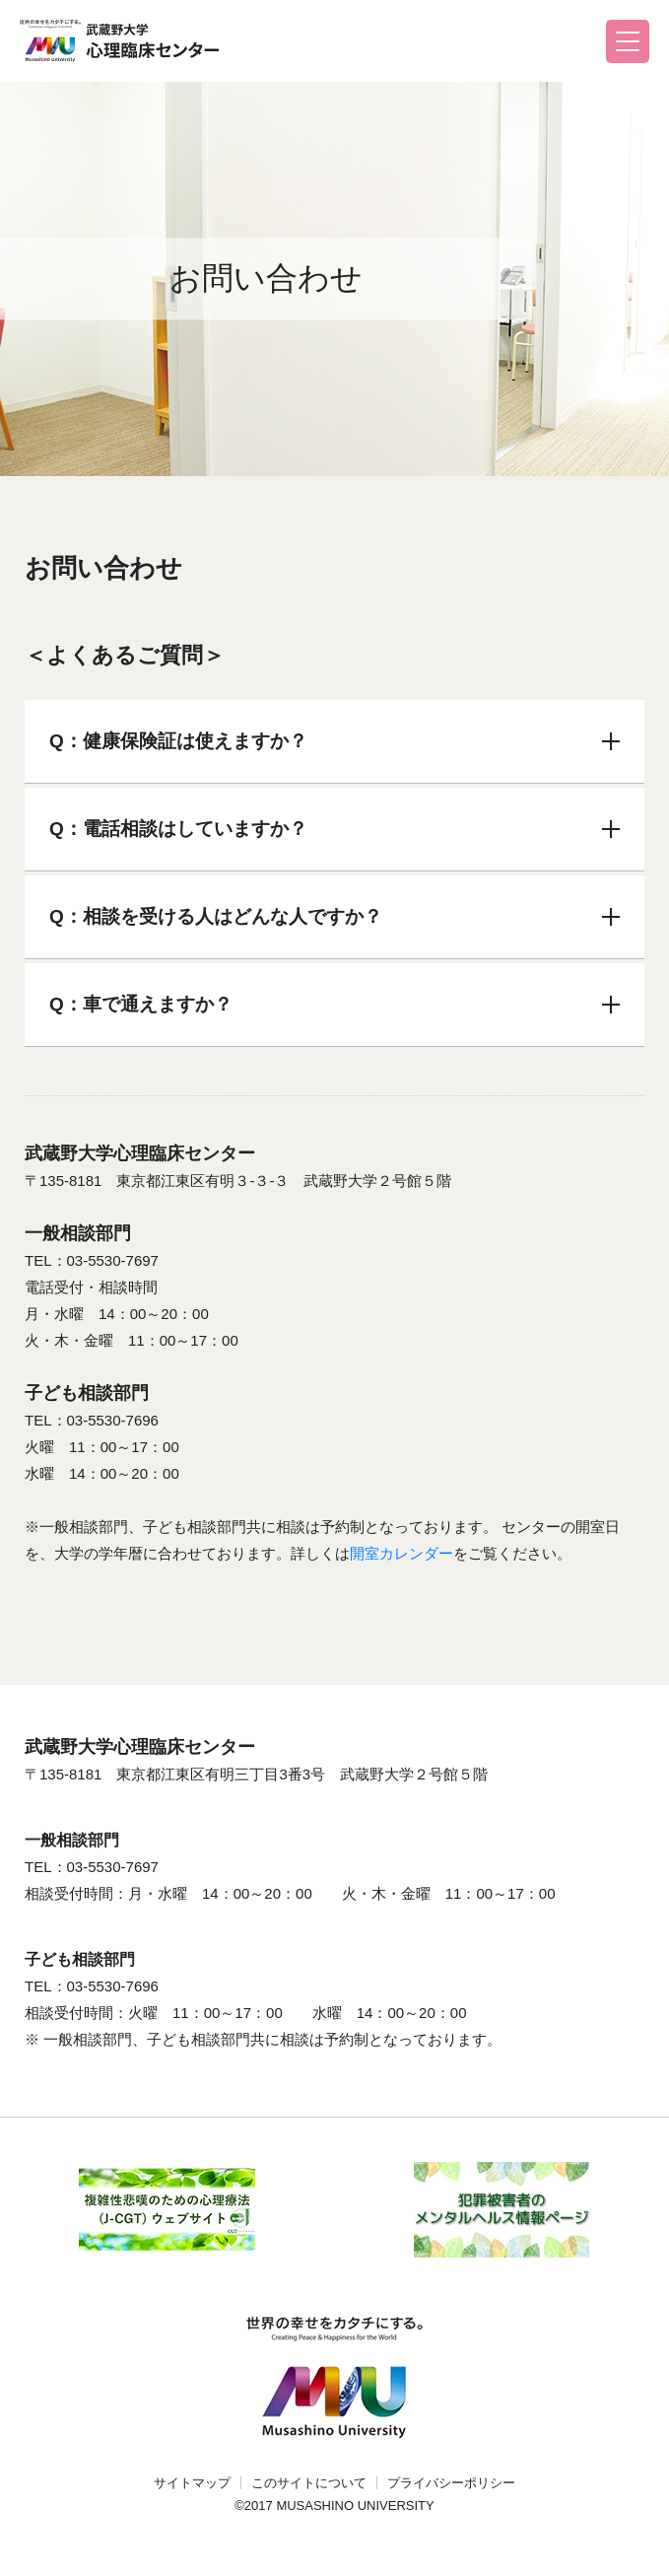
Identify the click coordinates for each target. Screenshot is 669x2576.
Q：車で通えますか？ (334, 1004)
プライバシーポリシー (451, 2482)
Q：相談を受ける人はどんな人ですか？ (334, 916)
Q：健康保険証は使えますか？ (334, 741)
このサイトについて (309, 2482)
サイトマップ (192, 2482)
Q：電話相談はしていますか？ (334, 828)
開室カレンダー (401, 1553)
